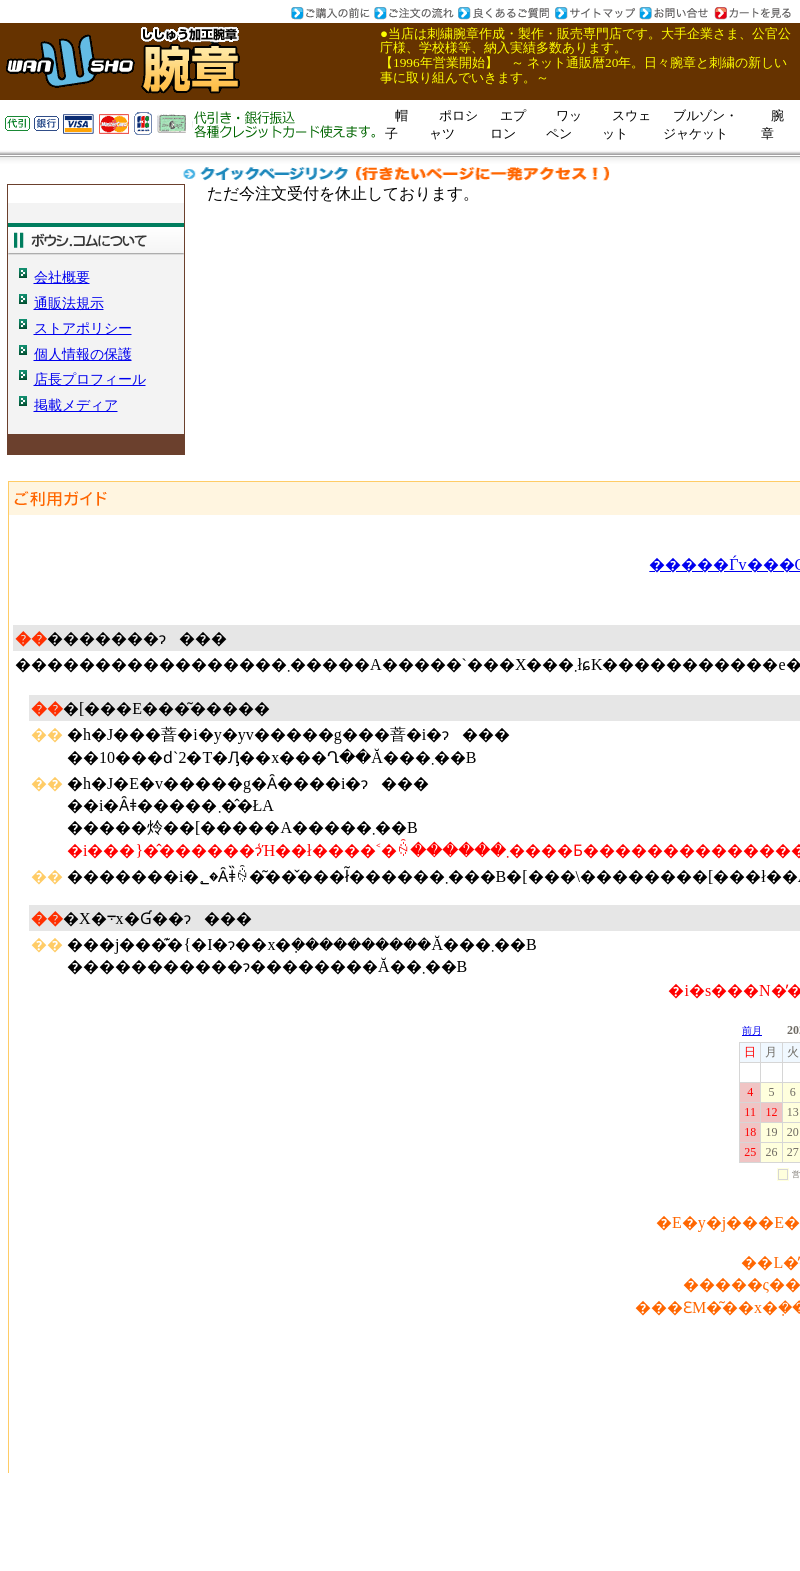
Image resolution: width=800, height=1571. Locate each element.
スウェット (626, 124)
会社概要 (62, 277)
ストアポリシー (83, 328)
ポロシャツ (453, 124)
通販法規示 (69, 303)
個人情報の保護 (83, 354)
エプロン (508, 124)
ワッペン (564, 124)
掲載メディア (76, 405)
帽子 (396, 124)
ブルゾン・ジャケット (700, 124)
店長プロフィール (90, 379)
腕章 (772, 124)
